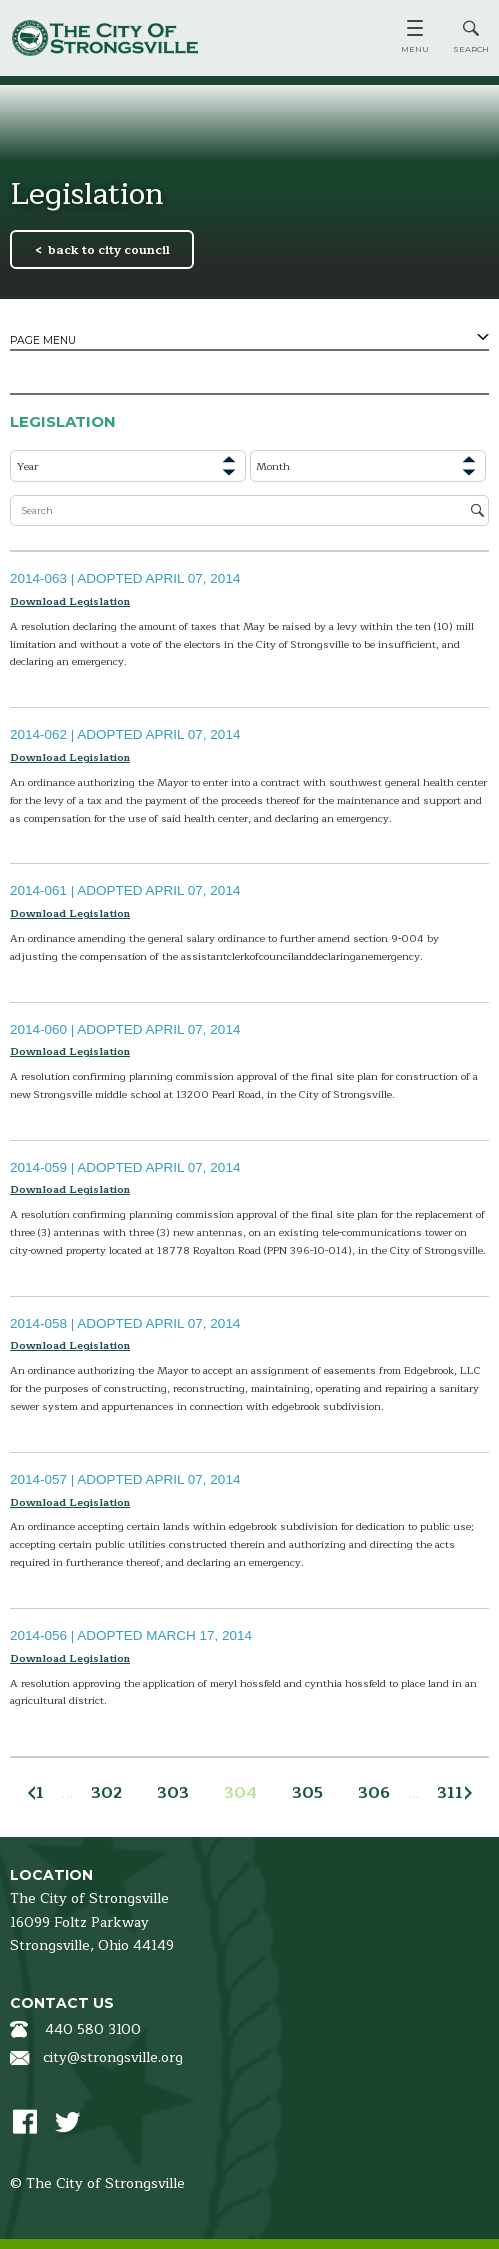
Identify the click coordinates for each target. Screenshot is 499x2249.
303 (173, 1793)
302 (106, 1793)
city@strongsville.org (113, 2057)
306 (374, 1793)
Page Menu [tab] (43, 340)
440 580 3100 (93, 2029)
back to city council (109, 250)
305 (307, 1793)
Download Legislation (70, 601)
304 (240, 1793)
